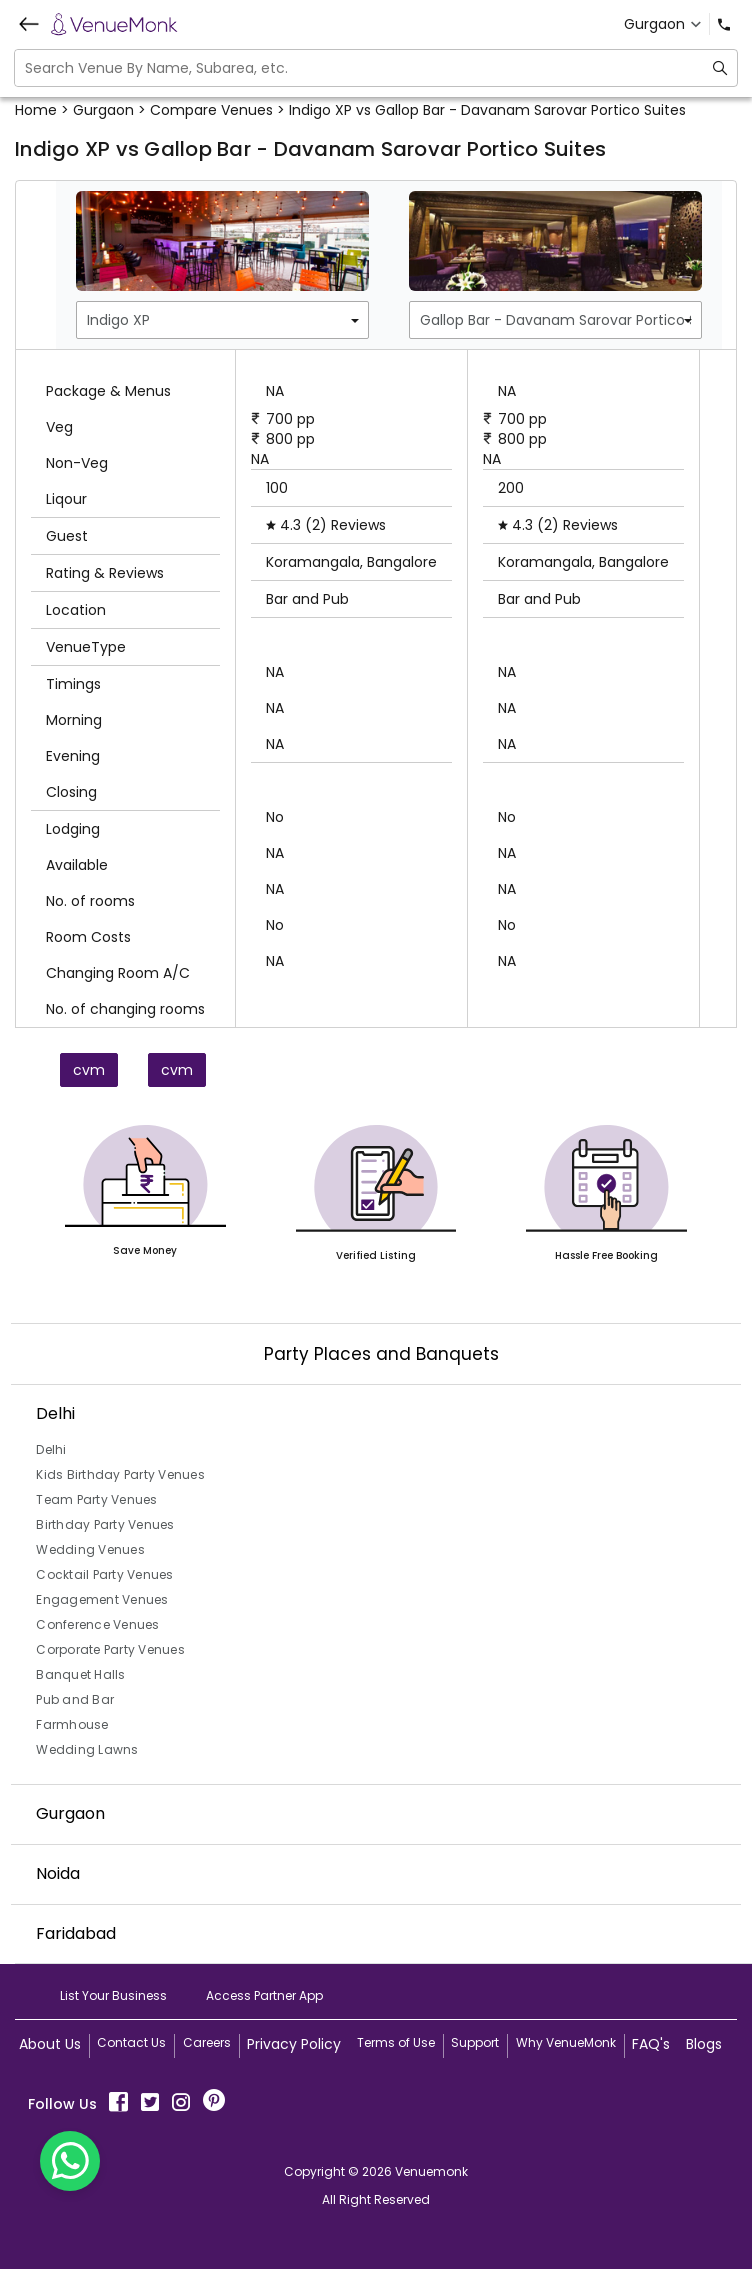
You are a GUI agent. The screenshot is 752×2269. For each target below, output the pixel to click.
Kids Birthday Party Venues (120, 1474)
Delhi (51, 1449)
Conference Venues (97, 1624)
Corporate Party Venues (110, 1649)
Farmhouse (72, 1724)
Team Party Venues (96, 1499)
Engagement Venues (102, 1599)
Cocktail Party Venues (104, 1574)
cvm (89, 1070)
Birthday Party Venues (105, 1524)
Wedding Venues (90, 1549)
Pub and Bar (75, 1699)
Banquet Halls (80, 1674)
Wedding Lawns (87, 1749)
